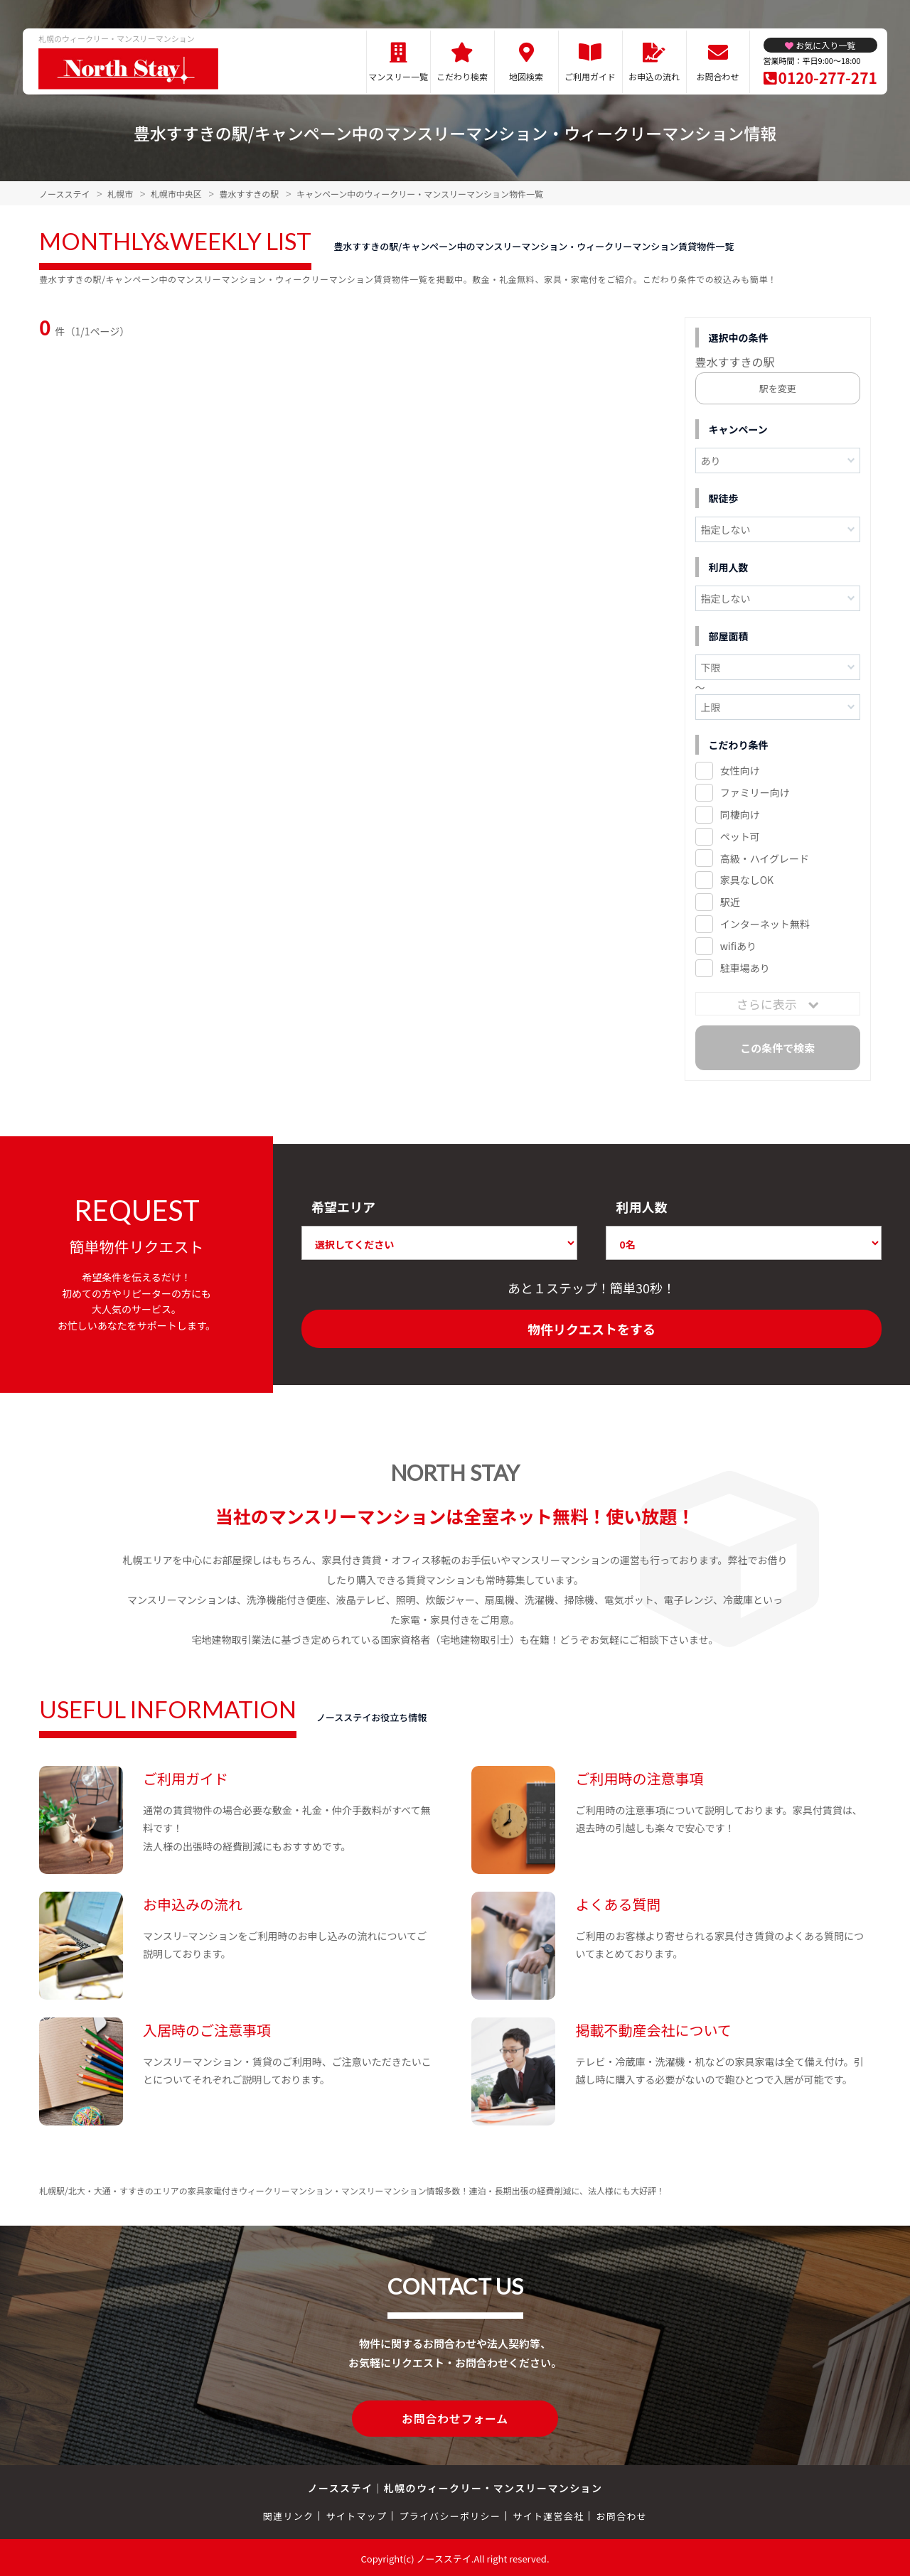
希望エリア (343, 1206)
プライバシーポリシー (449, 2513)
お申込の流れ (654, 76)
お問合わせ (718, 76)
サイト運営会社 (548, 2513)
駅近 (730, 902)
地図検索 (526, 76)
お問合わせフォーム (455, 2417)
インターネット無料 (765, 924)
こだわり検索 (462, 76)
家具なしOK (747, 880)
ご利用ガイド (590, 76)
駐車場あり (745, 968)
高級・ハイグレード (764, 858)
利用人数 (641, 1206)
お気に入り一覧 (825, 45)
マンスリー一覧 (398, 76)
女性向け (740, 770)
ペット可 (740, 836)
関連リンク (288, 2513)
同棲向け (740, 814)
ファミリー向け (755, 792)
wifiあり (738, 946)
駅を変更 (777, 388)
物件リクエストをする (591, 1329)
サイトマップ (356, 2513)
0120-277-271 (827, 77)
